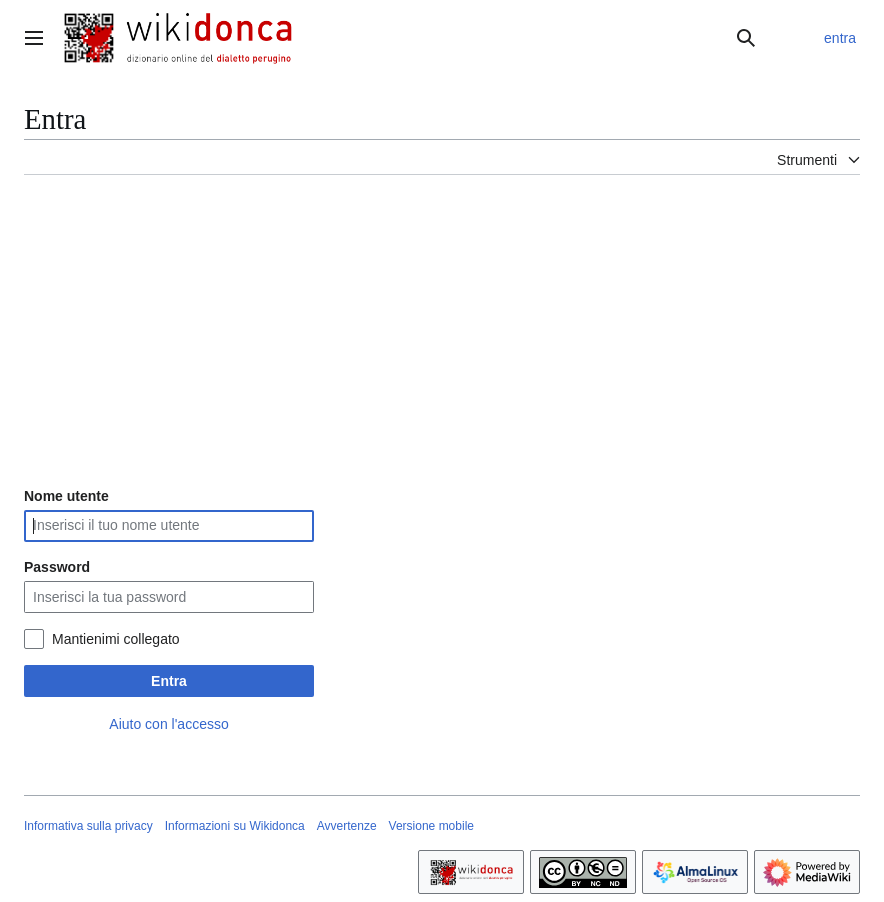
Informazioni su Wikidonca (235, 826)
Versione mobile (431, 826)
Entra (169, 681)
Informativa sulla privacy (88, 826)
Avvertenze (347, 826)
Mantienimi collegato (116, 639)
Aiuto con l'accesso (168, 724)
